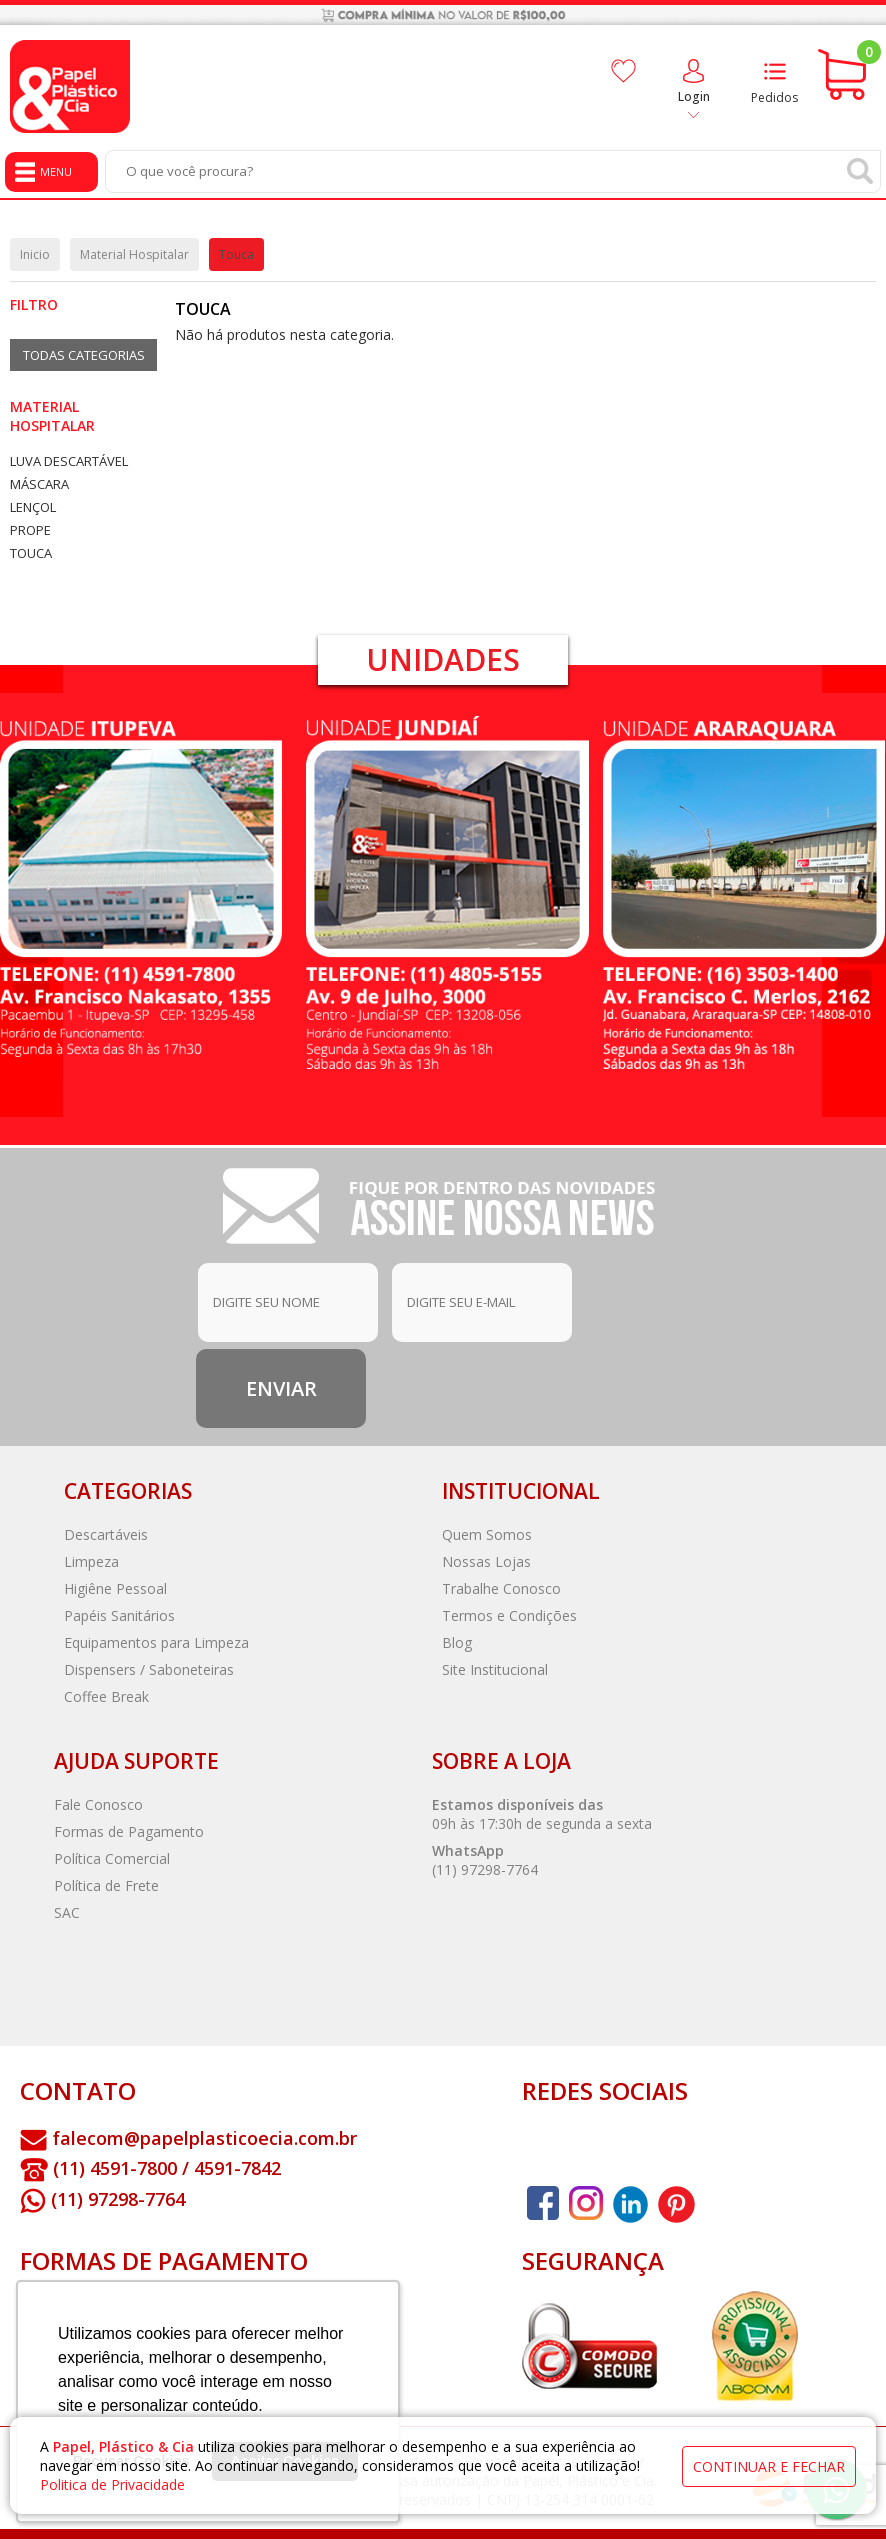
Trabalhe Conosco (501, 1588)
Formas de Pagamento (129, 1831)
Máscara (39, 484)
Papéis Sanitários (119, 1615)
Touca (31, 553)
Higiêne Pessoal (115, 1588)
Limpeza (91, 1561)
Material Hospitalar (52, 416)
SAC (67, 1912)
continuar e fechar (769, 2466)
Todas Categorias (84, 355)
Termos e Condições (509, 1615)
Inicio (35, 254)
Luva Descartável (69, 461)
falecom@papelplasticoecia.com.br (204, 2138)
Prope (30, 530)
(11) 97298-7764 (485, 1869)
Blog (457, 1642)
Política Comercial (112, 1858)
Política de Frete (106, 1885)
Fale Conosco (98, 1804)
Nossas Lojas (486, 1561)
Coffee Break (106, 1696)
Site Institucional (495, 1669)
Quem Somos (487, 1534)
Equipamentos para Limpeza (156, 1642)
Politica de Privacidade (112, 2484)
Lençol (33, 507)
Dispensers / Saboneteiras (149, 1669)
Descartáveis (106, 1534)
